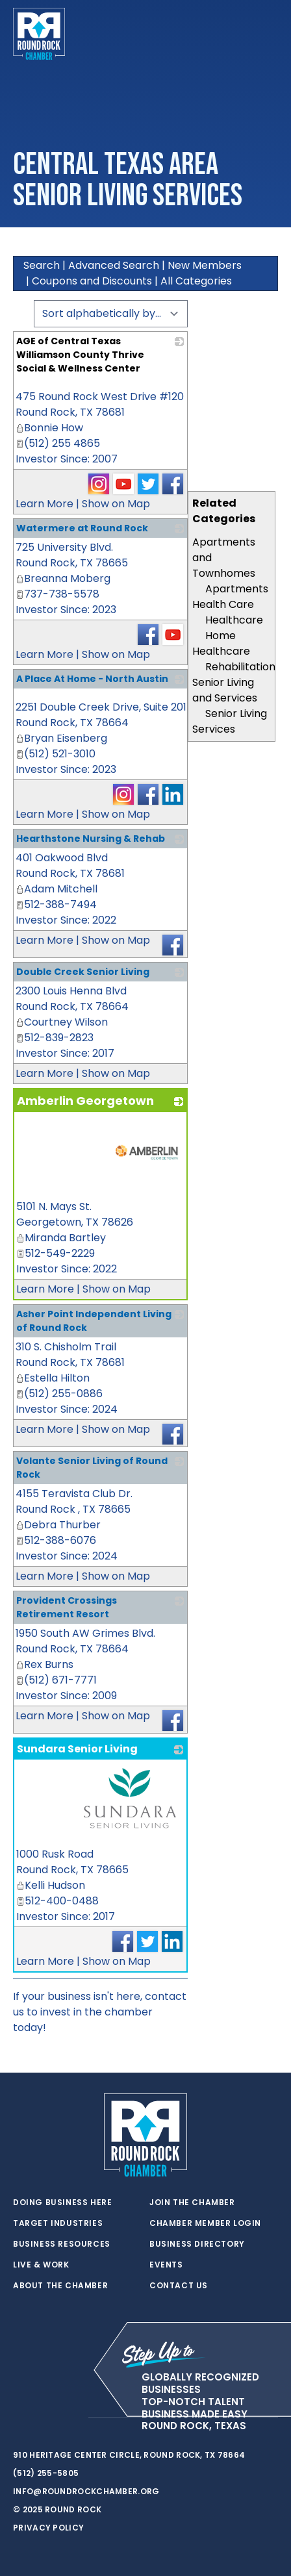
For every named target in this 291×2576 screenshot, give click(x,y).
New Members (205, 265)
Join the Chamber (192, 2202)
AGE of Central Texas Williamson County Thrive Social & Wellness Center (80, 355)
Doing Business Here (62, 2202)
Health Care (223, 604)
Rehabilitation (240, 666)
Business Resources (61, 2244)
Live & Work (41, 2265)
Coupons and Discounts (92, 280)
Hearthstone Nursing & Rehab (90, 838)
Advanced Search (113, 265)
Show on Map (116, 503)
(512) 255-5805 (46, 2473)
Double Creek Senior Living (82, 971)
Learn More (44, 503)
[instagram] (71, 2417)
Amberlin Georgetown (85, 1100)
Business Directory (197, 2244)
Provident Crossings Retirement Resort (66, 1607)
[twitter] (19, 2417)
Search (41, 265)
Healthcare (234, 619)
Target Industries (58, 2223)
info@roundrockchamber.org (86, 2491)
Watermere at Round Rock (82, 528)
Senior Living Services (229, 721)
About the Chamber (60, 2285)
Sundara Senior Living (77, 1748)
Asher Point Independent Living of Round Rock (93, 1320)
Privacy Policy (48, 2527)
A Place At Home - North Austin (92, 678)
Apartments (236, 588)
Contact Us (178, 2285)
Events (166, 2265)
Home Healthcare (221, 643)
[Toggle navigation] (267, 33)
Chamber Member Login (205, 2223)
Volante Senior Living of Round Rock (92, 1467)
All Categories (196, 280)
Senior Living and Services (224, 690)
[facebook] (45, 2417)
